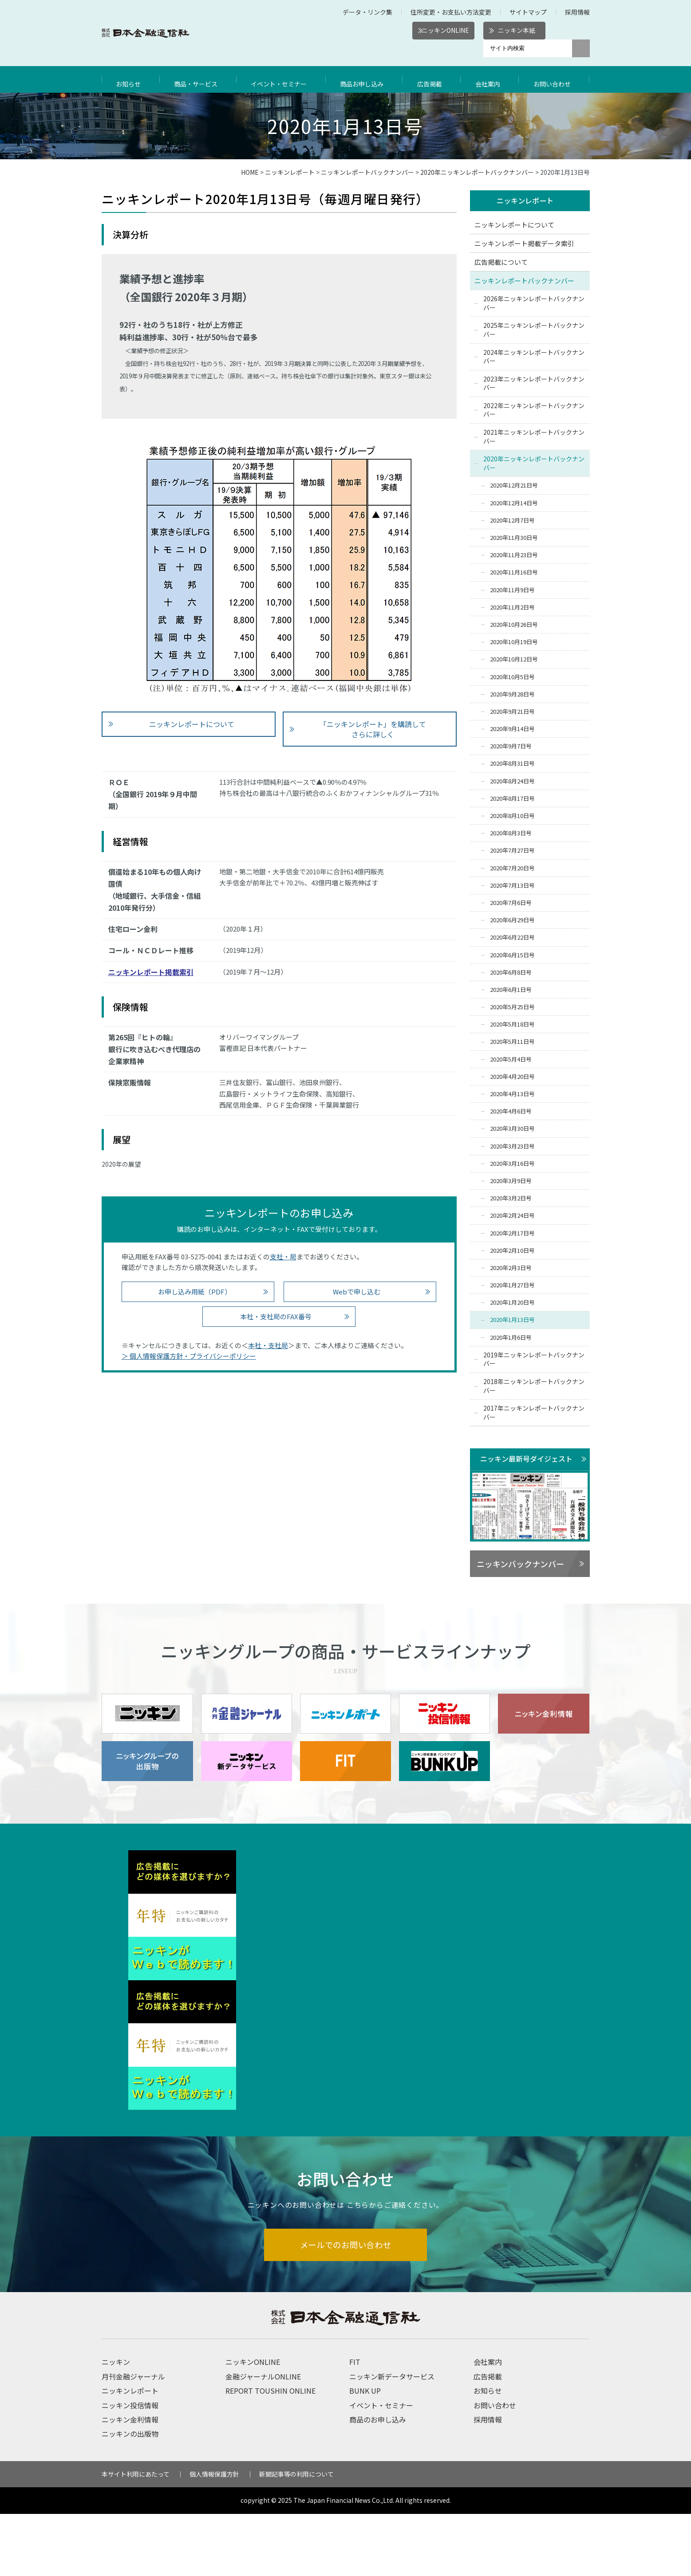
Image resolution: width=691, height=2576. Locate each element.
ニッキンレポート (290, 172)
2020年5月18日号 (512, 1025)
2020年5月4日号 (511, 1059)
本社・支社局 (268, 1345)
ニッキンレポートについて (191, 724)
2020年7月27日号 (512, 851)
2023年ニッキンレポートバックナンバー (533, 384)
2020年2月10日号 (512, 1251)
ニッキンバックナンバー (520, 1564)
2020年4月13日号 (512, 1094)
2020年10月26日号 (514, 625)
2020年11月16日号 (514, 573)
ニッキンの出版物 (130, 2495)
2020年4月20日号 (512, 1077)
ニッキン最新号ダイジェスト (526, 1459)
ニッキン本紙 (516, 30)
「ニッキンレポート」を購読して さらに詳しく (373, 729)
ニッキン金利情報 (130, 2481)
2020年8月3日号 (511, 834)
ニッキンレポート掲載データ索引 (524, 243)
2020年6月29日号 (512, 920)
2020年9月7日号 (511, 747)
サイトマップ (528, 12)
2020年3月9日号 (511, 1181)
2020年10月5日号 (512, 677)
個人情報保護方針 (214, 2536)
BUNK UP (365, 2452)
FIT (354, 2424)
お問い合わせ (554, 79)
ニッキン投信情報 (130, 2467)
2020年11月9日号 (512, 590)
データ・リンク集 (367, 12)
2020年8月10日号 (512, 816)
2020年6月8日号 (511, 972)
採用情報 (577, 12)
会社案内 (490, 79)
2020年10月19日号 (514, 642)
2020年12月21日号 (514, 486)
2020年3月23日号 (512, 1146)
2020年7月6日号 (511, 903)
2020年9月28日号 (512, 694)
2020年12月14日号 (514, 503)
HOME (250, 172)
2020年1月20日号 (512, 1303)
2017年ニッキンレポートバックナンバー (533, 1413)
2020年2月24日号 (512, 1216)
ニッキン (116, 2424)
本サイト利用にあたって (136, 2536)
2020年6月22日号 (512, 938)
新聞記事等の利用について (296, 2536)
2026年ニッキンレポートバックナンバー (533, 303)
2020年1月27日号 (512, 1285)
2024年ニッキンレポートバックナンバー (533, 357)
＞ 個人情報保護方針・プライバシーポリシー (189, 1356)
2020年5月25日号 (512, 1007)
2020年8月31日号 (512, 764)
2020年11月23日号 (514, 555)
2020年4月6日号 (511, 1112)
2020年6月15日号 (512, 955)
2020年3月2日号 (511, 1198)
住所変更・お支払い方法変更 (451, 12)
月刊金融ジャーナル (133, 2438)
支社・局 (283, 1256)
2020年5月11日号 (512, 1042)
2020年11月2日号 (512, 607)
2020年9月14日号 (512, 729)
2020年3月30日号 (512, 1129)
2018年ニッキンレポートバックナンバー (533, 1386)
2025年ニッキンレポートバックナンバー (533, 330)
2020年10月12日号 (514, 660)
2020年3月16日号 (512, 1164)
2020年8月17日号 (512, 798)
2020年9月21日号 (512, 712)
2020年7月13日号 (512, 885)
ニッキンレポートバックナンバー (367, 172)
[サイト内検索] (527, 48)
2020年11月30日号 (514, 538)
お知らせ (129, 79)
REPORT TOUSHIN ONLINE (270, 2452)
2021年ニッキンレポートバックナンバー (533, 437)
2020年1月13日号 (512, 1320)
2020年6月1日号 (511, 990)
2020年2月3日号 (511, 1268)
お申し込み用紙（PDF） (194, 1291)
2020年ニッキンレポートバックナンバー (477, 172)
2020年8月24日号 (512, 781)
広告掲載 (434, 79)
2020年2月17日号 (512, 1233)
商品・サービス (197, 79)
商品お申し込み (366, 79)
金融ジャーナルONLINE (263, 2438)
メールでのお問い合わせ (345, 2306)
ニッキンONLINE (445, 30)
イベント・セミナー (282, 79)
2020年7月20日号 (512, 868)
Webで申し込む (356, 1291)
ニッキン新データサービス (391, 2438)
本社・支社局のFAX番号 (276, 1316)
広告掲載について (501, 262)
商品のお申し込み (377, 2481)
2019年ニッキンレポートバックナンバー (533, 1360)
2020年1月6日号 (511, 1337)
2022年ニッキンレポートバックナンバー (533, 410)
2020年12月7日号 (512, 520)
